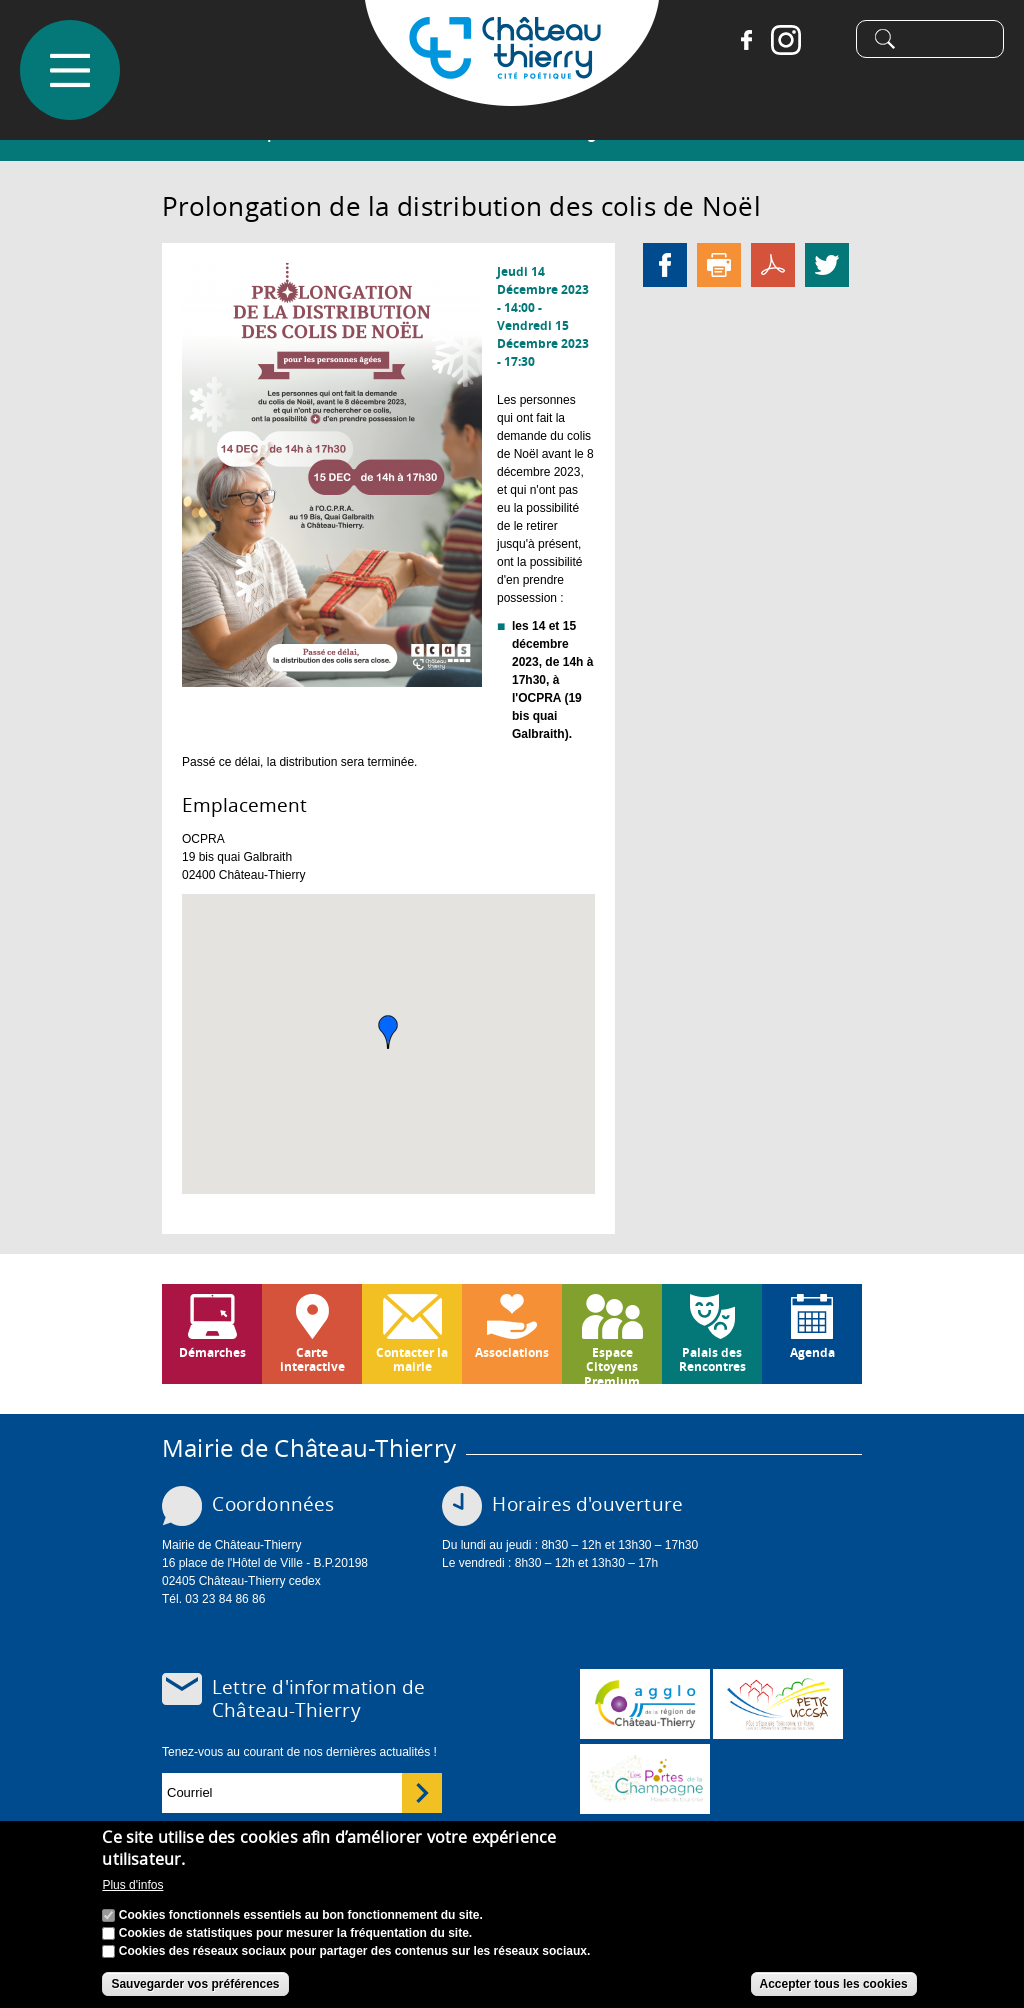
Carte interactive (312, 1359)
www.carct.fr (645, 1704)
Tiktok (819, 40)
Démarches (212, 1352)
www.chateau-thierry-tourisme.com (645, 1779)
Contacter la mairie (412, 1359)
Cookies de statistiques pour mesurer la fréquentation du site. (295, 1933)
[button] (388, 1032)
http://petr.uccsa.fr (778, 1704)
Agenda (812, 1352)
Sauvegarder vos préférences (195, 1984)
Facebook (739, 40)
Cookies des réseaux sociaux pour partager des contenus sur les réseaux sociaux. (355, 1951)
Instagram (779, 40)
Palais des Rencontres (712, 1359)
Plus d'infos (132, 1885)
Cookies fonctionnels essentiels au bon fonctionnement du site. (301, 1915)
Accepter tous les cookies (834, 1984)
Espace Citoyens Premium (612, 1364)
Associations (512, 1352)
